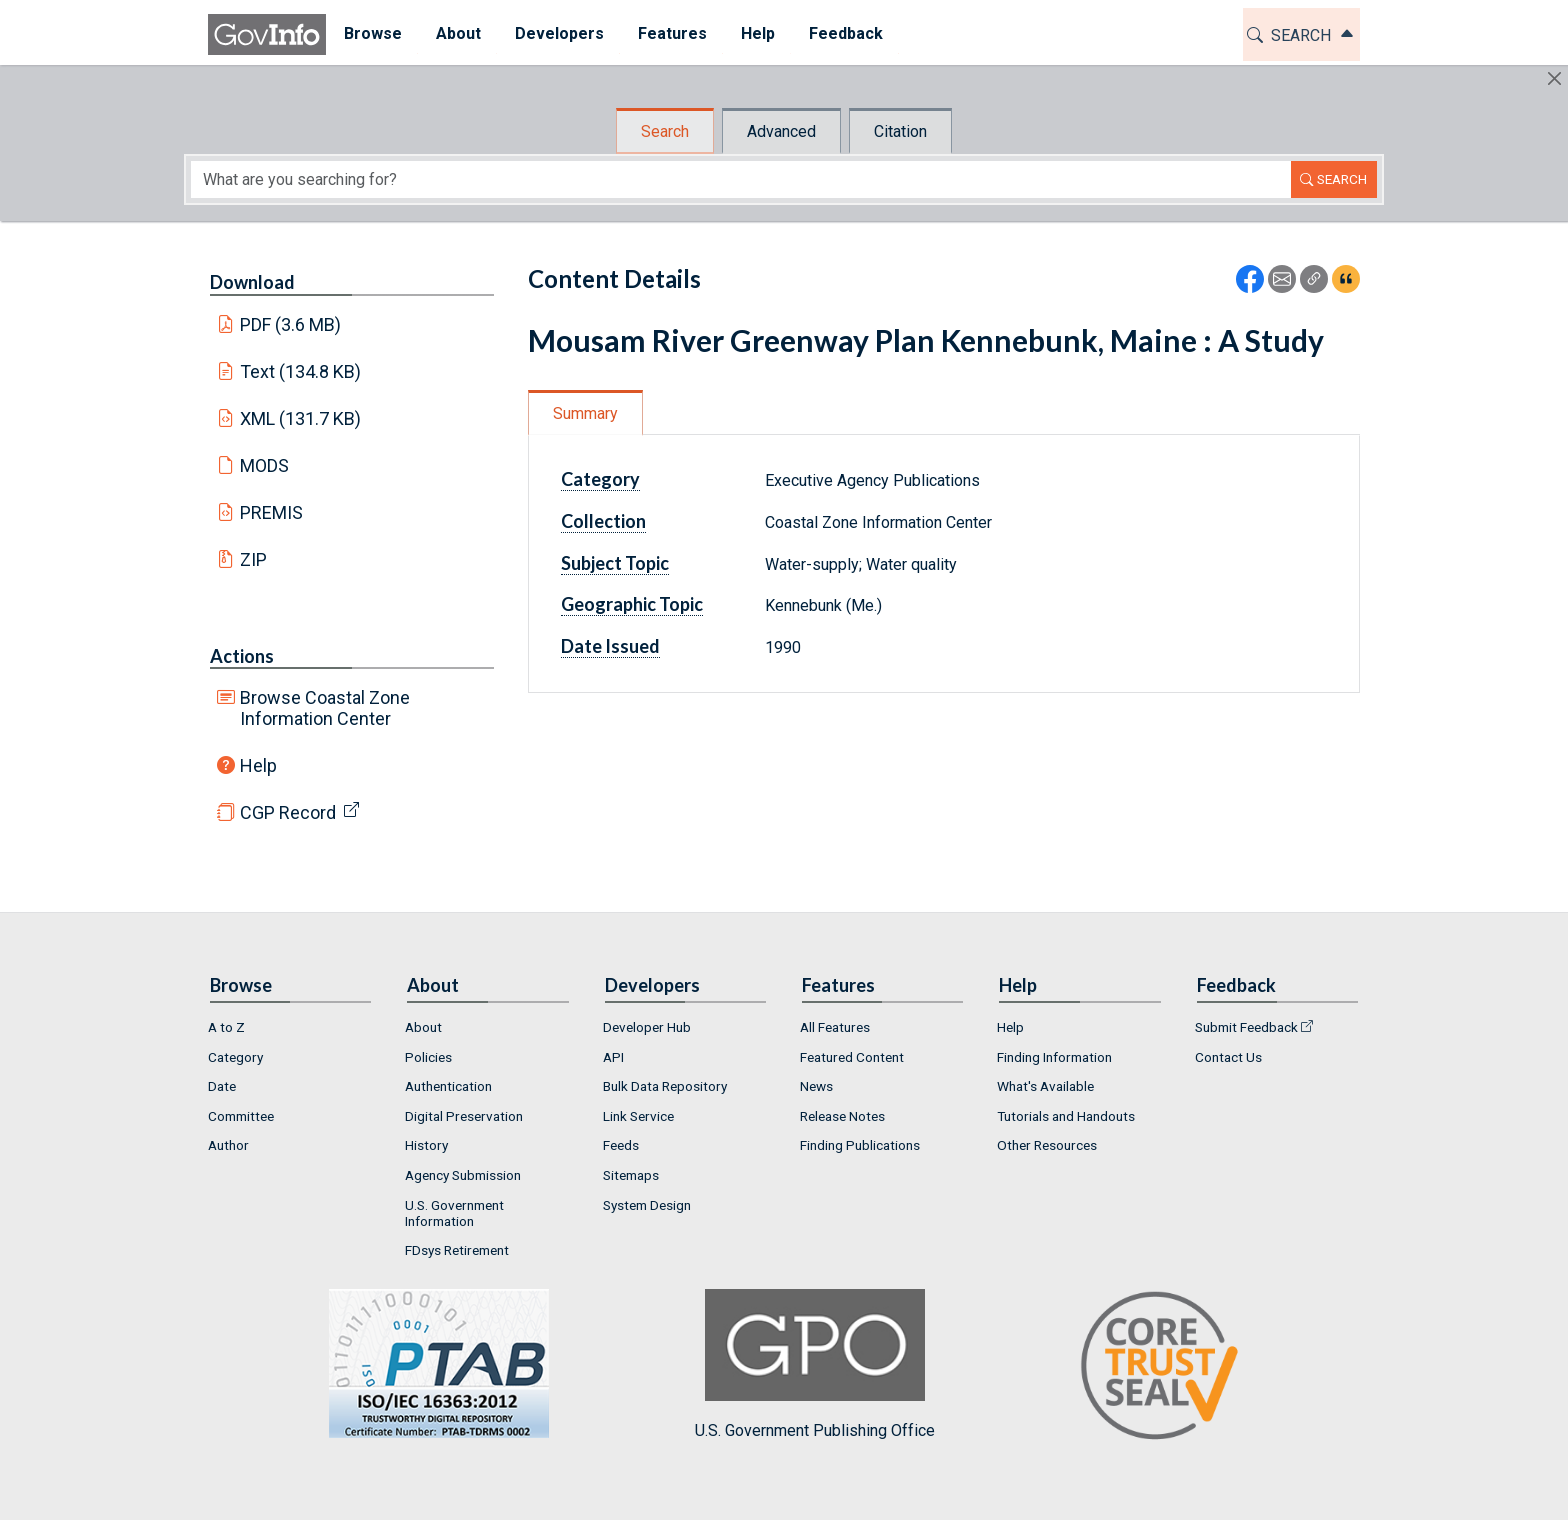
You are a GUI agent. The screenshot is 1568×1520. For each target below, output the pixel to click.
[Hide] (1554, 78)
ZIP (253, 559)
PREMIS (271, 512)
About (423, 1027)
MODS (264, 465)
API (613, 1057)
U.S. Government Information (454, 1213)
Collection (603, 521)
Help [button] (757, 33)
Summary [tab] (585, 413)
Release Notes (842, 1116)
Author (228, 1145)
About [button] (457, 33)
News (816, 1086)
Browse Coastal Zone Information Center (325, 708)
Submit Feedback (1246, 1027)
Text (301, 371)
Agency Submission (463, 1175)
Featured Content (852, 1057)
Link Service (638, 1116)
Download (252, 282)
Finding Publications (860, 1145)
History (426, 1145)
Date (222, 1086)
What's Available (1045, 1086)
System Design (647, 1205)
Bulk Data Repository (665, 1086)
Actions (242, 656)
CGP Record (288, 812)
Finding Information (1054, 1057)
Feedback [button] (845, 33)
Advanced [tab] (781, 131)
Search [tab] (665, 131)
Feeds (621, 1145)
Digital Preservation (464, 1116)
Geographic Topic (632, 604)
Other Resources (1047, 1145)
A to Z (226, 1027)
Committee (241, 1116)
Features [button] (671, 33)
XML (301, 418)
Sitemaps (631, 1175)
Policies (428, 1057)
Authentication (448, 1086)
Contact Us (1228, 1057)
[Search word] (741, 179)
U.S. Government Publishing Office (815, 1364)
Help (258, 765)
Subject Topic (615, 563)
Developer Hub (647, 1027)
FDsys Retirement (457, 1250)
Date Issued (610, 646)
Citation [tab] (900, 131)
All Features (835, 1027)
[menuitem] (372, 34)
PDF (291, 324)
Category (600, 479)
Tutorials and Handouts (1066, 1116)
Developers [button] (558, 33)
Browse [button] (372, 33)
